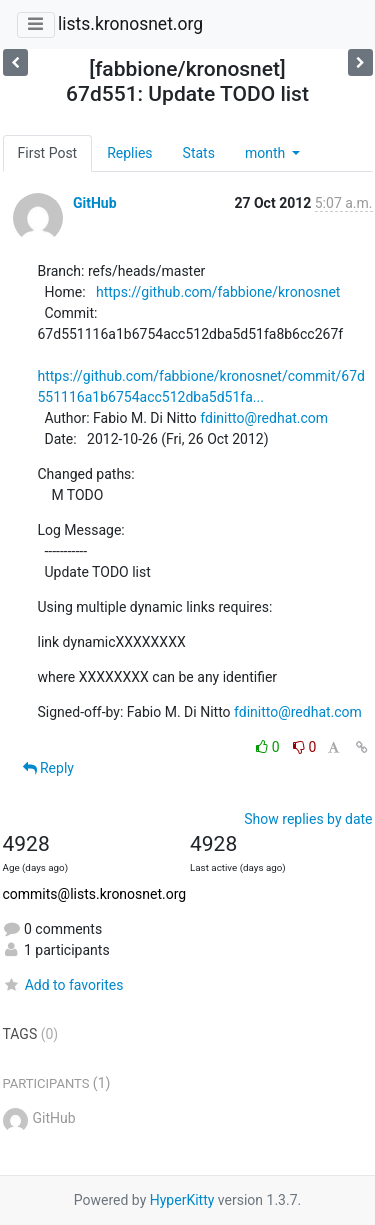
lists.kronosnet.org (130, 24)
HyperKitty (182, 1200)
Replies (129, 153)
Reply (48, 768)
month (267, 153)
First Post (48, 153)
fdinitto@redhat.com (264, 418)
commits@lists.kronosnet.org (95, 894)
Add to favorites (63, 985)
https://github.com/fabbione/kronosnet (218, 292)
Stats (199, 153)
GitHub (95, 203)
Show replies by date (308, 819)
